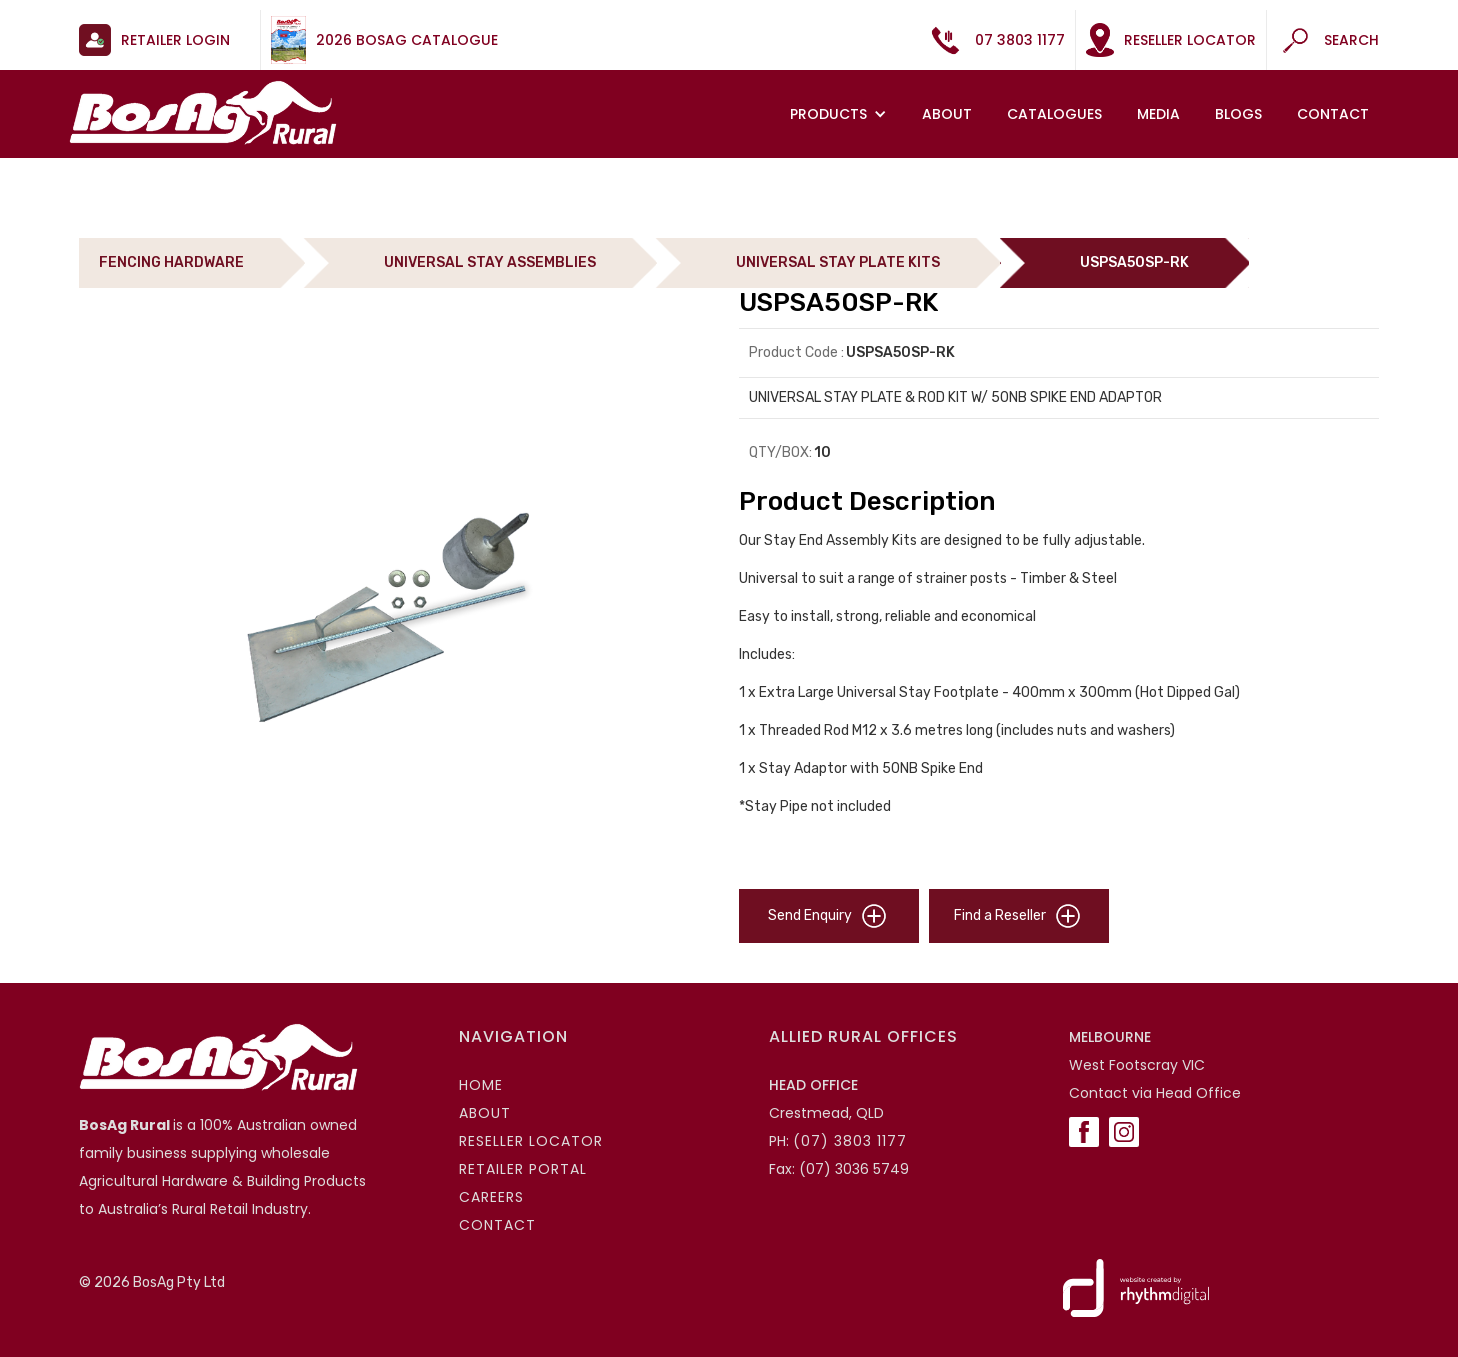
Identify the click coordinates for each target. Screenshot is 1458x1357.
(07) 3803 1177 (850, 1141)
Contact (1333, 114)
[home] (203, 112)
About (947, 114)
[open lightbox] (399, 615)
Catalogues (1054, 114)
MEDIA (1158, 114)
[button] (841, 114)
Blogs (1238, 114)
